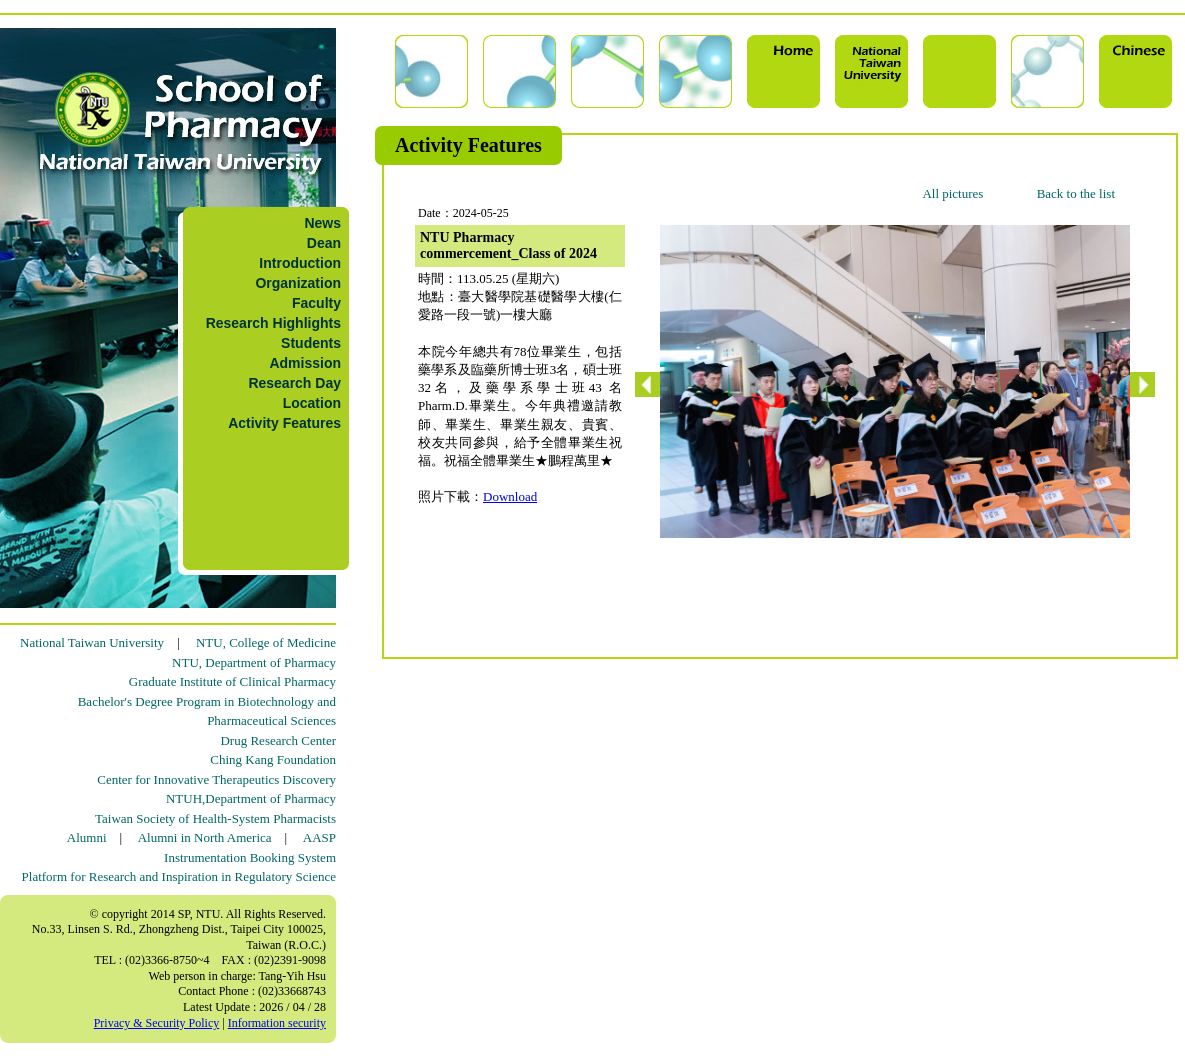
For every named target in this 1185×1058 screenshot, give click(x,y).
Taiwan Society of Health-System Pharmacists (215, 818)
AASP (319, 837)
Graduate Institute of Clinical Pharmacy (232, 681)
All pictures (952, 193)
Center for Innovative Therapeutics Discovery (216, 779)
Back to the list (1076, 193)
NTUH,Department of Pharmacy (251, 798)
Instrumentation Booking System (250, 857)
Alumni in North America (205, 837)
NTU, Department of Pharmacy (254, 662)
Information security (277, 1023)
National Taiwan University (92, 642)
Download (510, 496)
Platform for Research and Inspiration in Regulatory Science (179, 876)
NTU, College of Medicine (266, 642)
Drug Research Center (278, 740)
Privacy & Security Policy (157, 1023)
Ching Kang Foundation (273, 759)
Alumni (87, 837)
